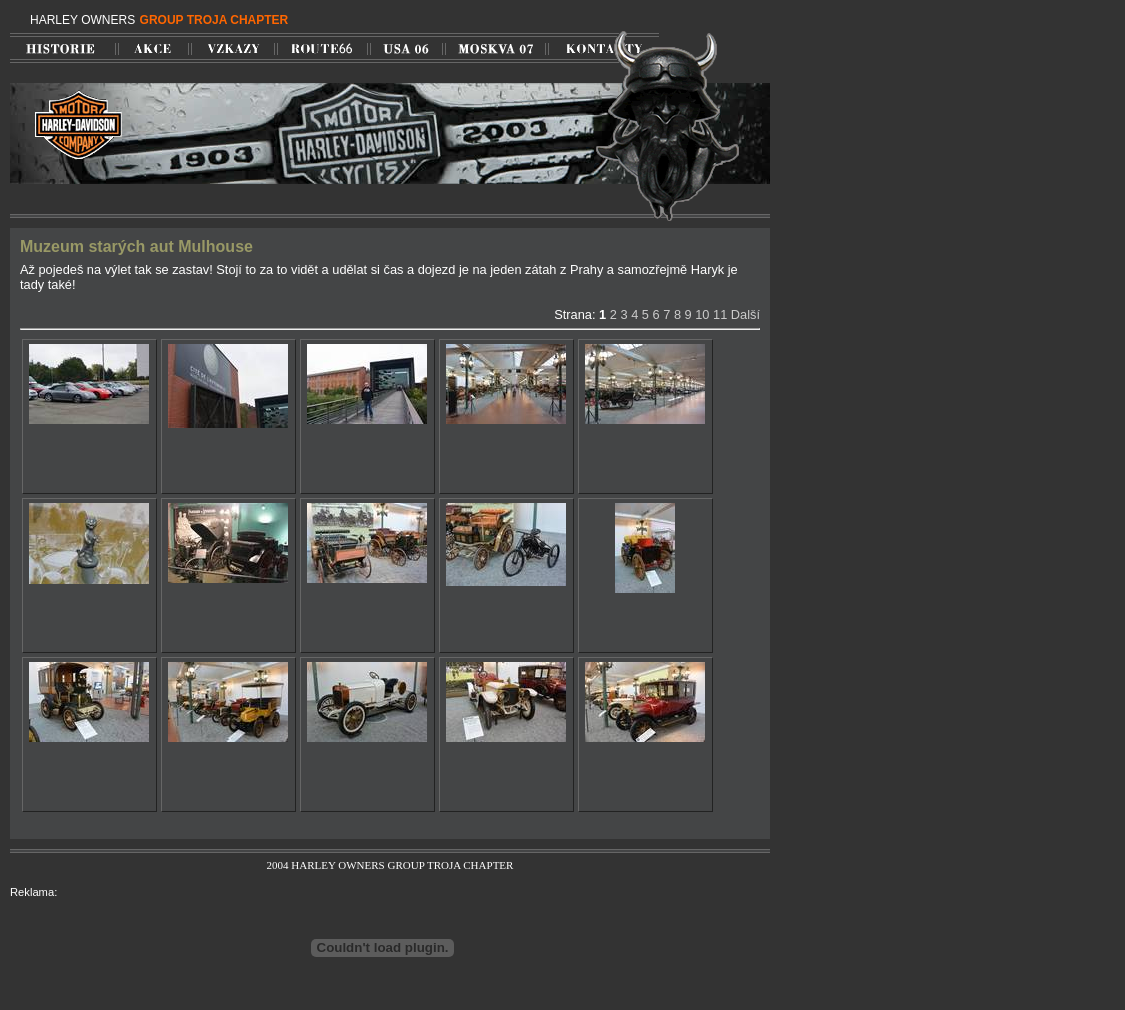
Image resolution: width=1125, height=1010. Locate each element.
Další (745, 314)
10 (702, 314)
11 (720, 314)
